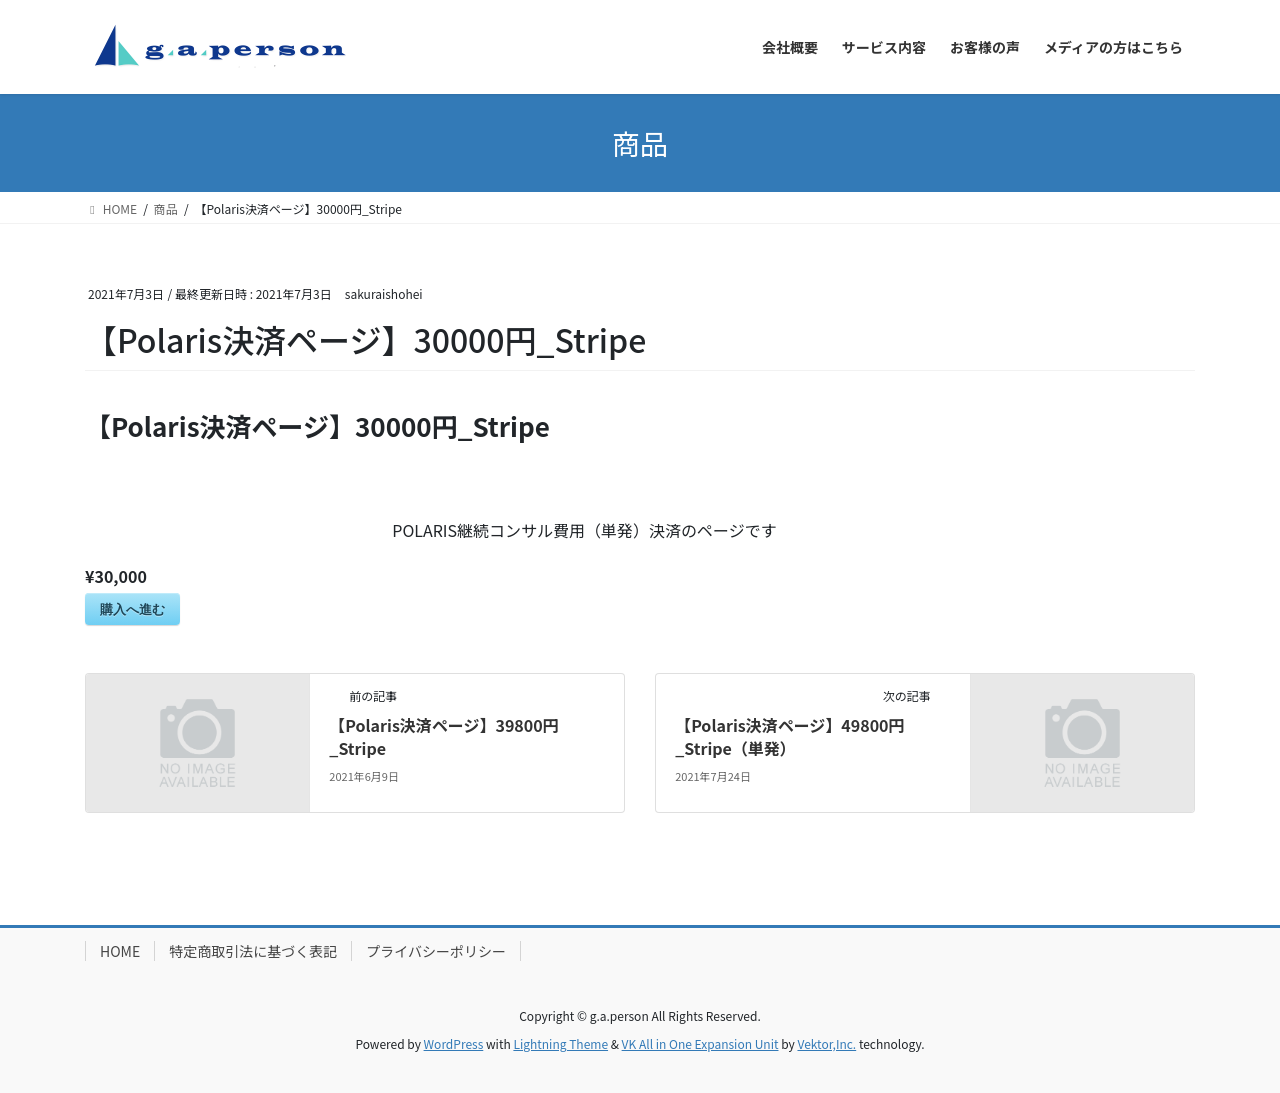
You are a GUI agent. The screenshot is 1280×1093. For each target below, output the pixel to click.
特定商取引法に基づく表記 (253, 951)
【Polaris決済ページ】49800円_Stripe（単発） (789, 736)
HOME (120, 951)
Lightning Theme (560, 1043)
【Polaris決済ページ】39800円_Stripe (443, 736)
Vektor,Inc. (826, 1043)
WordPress (454, 1043)
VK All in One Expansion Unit (700, 1043)
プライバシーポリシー (436, 951)
